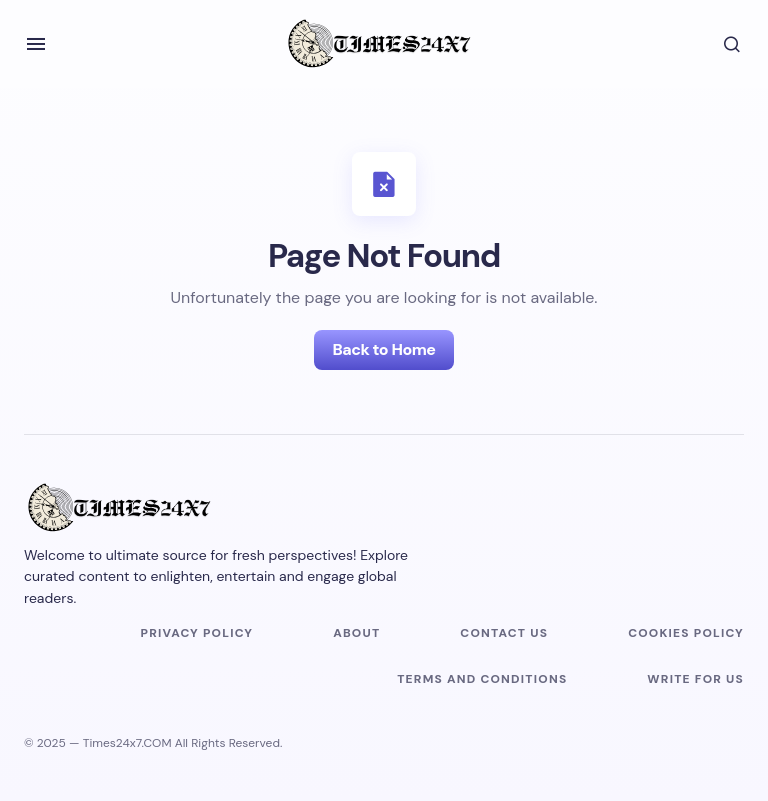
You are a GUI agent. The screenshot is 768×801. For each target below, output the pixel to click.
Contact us (504, 633)
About (356, 633)
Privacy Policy (197, 633)
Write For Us (695, 679)
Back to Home (383, 349)
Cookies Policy (686, 633)
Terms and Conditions (482, 679)
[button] (36, 44)
